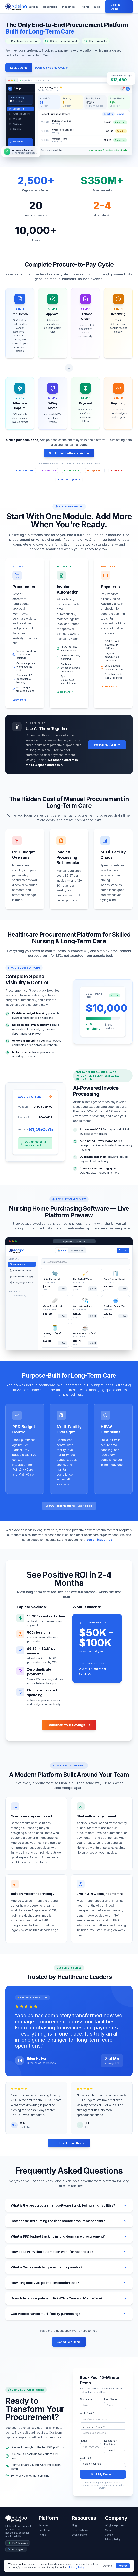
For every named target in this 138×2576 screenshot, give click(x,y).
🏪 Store (61, 1250)
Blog (97, 6)
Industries (68, 6)
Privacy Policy (112, 2539)
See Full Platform (106, 744)
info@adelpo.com (115, 2525)
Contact (109, 2534)
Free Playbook (80, 2530)
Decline (107, 2565)
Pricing (84, 6)
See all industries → (101, 1539)
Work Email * (87, 2413)
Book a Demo (115, 6)
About (108, 2530)
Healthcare (50, 6)
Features (43, 2525)
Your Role (85, 2457)
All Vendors (17, 1264)
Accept (123, 2565)
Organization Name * (92, 2427)
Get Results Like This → (69, 2143)
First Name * (87, 2399)
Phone (83, 2440)
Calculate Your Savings (69, 1725)
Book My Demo (103, 2474)
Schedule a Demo (69, 2342)
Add (62, 1289)
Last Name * (111, 2399)
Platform (32, 6)
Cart (123, 1250)
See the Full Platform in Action (69, 453)
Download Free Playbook (51, 67)
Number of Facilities (110, 2442)
